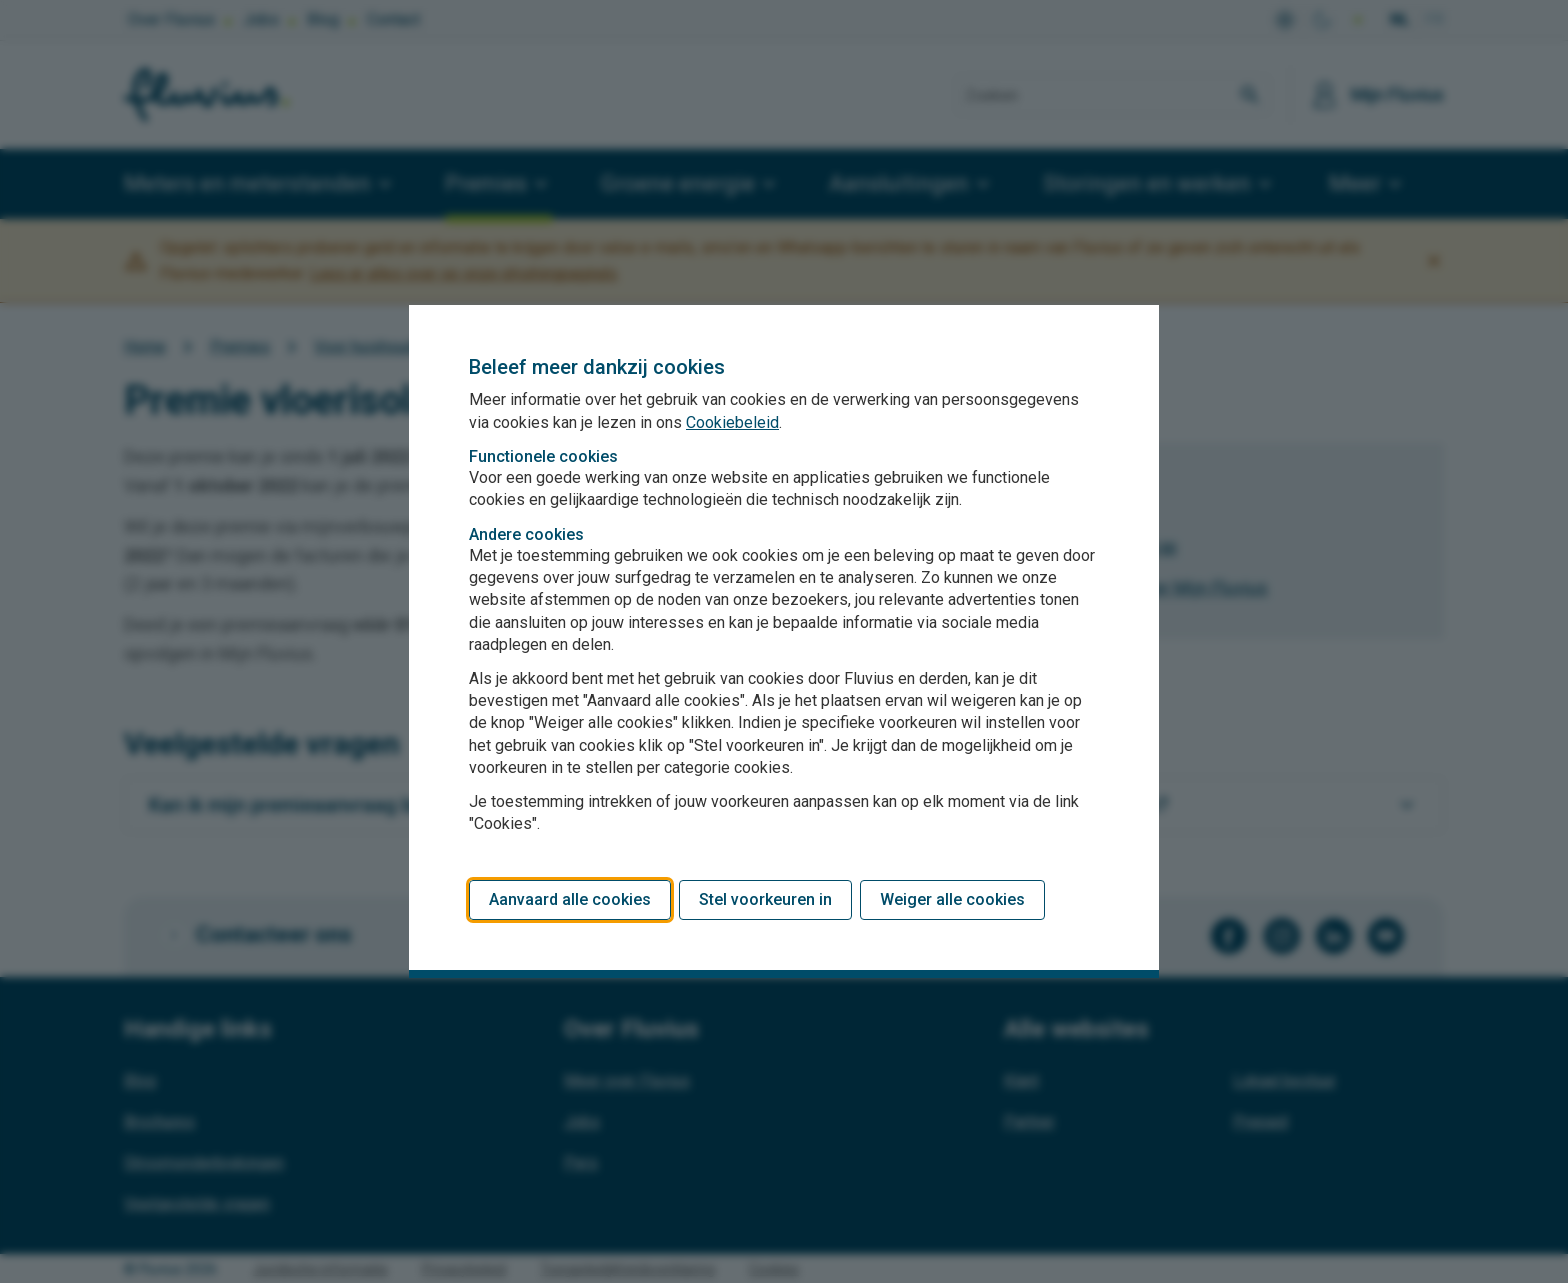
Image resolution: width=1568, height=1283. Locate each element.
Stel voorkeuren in (765, 899)
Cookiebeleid (732, 422)
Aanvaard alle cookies (570, 899)
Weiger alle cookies (952, 899)
